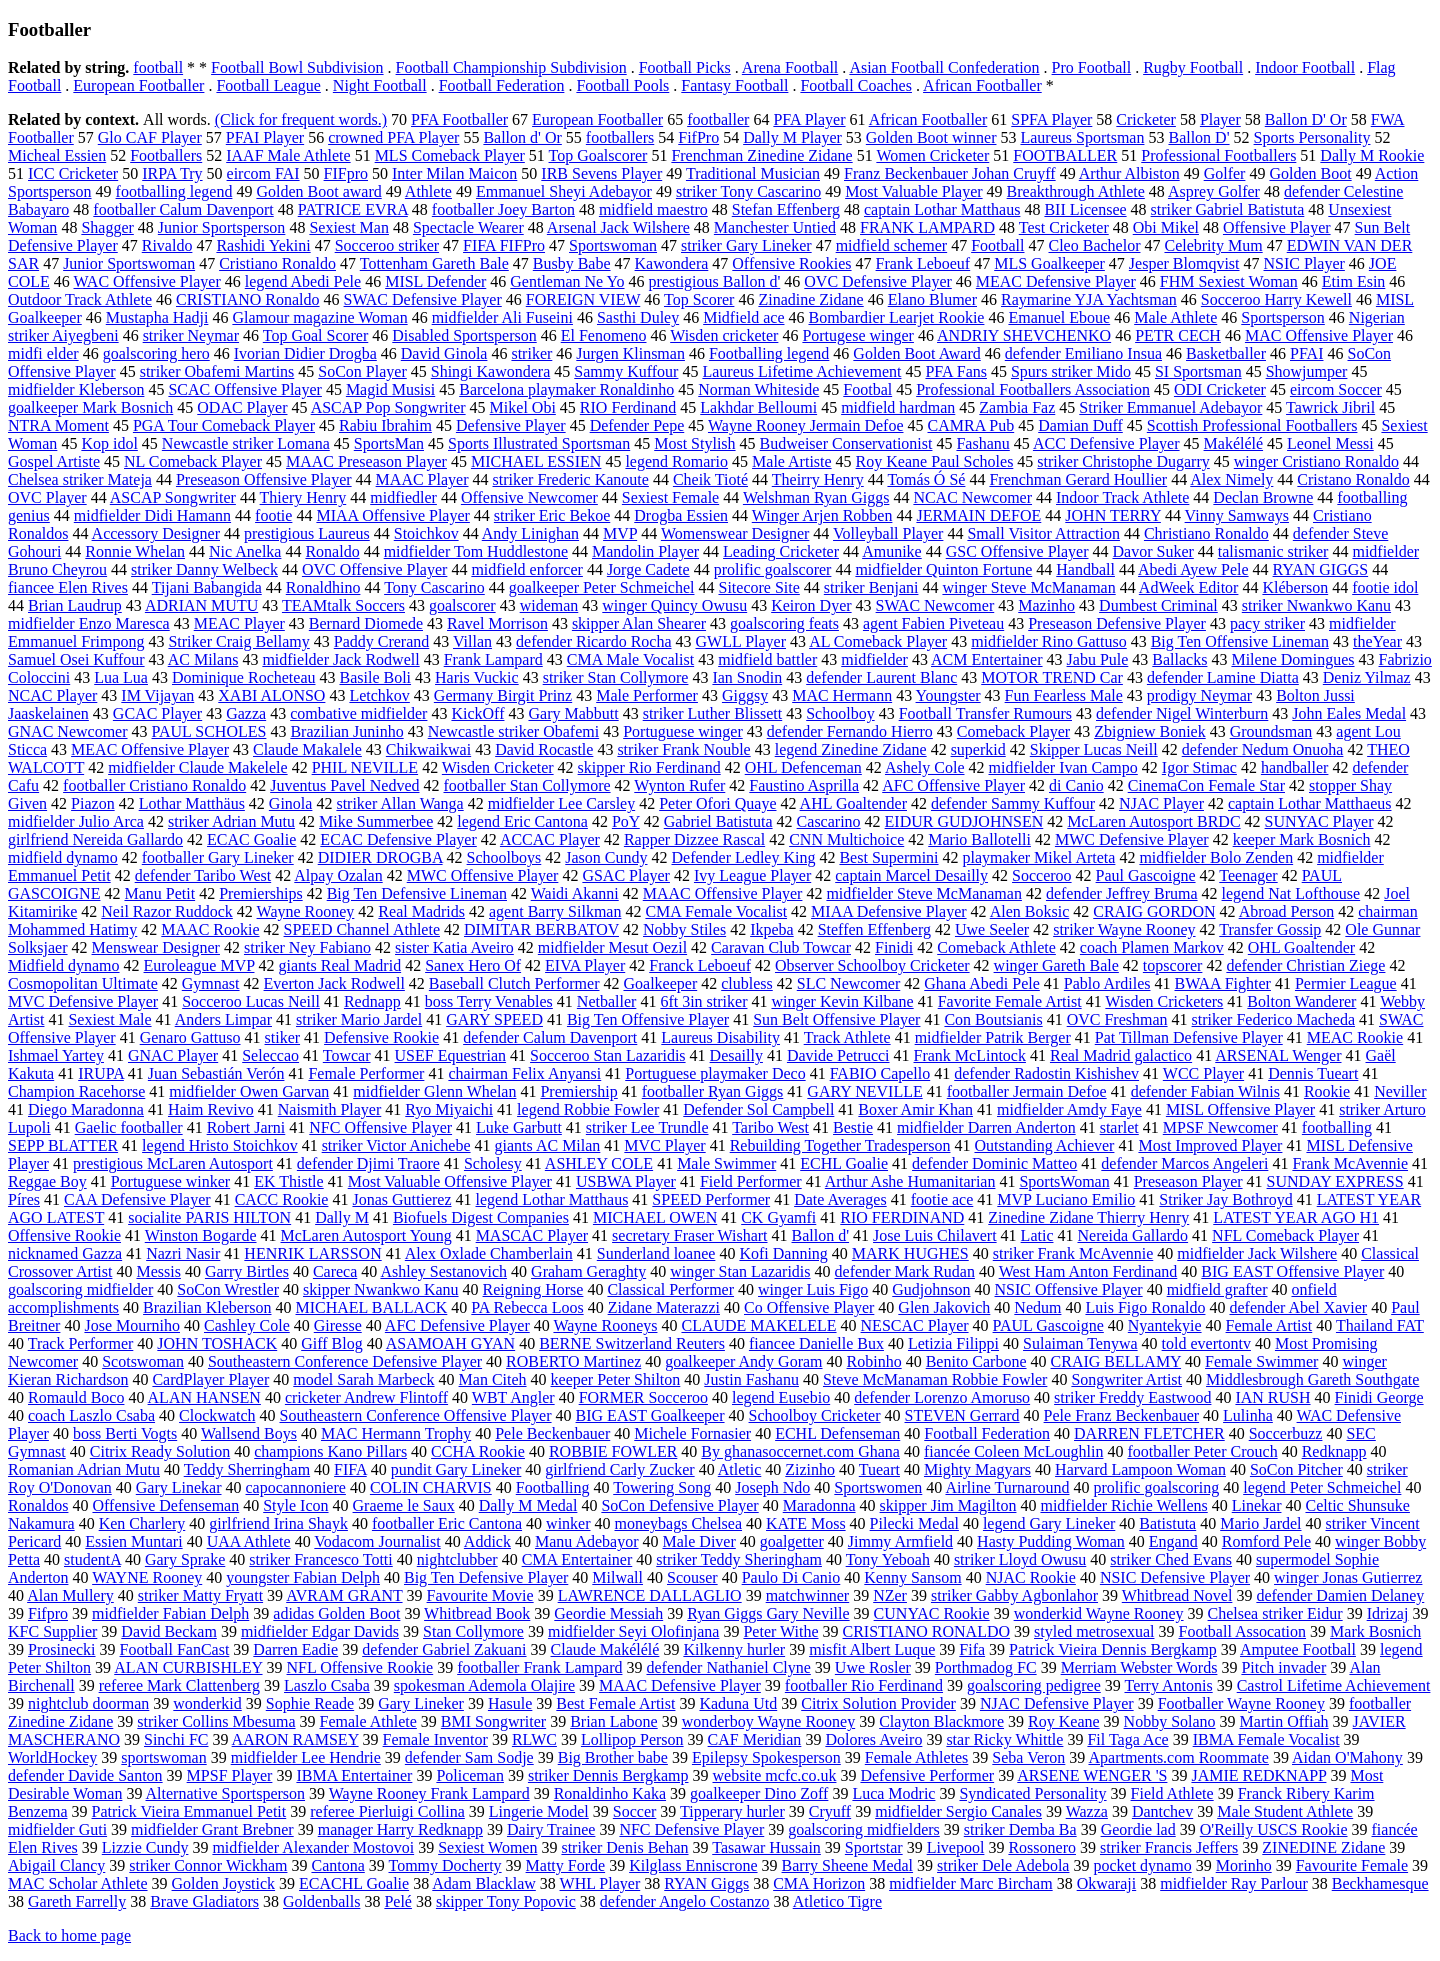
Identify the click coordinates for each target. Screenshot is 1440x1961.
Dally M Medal (528, 1505)
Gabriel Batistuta (718, 821)
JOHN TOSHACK (217, 1343)
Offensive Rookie (64, 1235)
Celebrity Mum (1213, 245)
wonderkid (207, 1703)
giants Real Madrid (339, 965)
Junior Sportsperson (222, 227)
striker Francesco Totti (320, 1559)
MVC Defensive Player (83, 1001)
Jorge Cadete (648, 569)
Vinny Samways (1237, 515)
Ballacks (1179, 659)
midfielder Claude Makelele (197, 767)
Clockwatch (217, 1415)
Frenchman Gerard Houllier (1078, 479)
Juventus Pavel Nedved (344, 785)
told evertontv (1206, 1343)
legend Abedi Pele (303, 281)
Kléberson (1295, 587)
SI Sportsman (1198, 371)
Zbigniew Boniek (1150, 731)
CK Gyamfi (778, 1217)
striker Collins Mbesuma (216, 1721)
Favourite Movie (480, 1595)
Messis (158, 1271)
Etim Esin (1354, 281)
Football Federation (502, 85)
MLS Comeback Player (450, 155)
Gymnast (211, 983)
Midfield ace (743, 317)
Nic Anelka (245, 551)
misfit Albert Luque (872, 1649)
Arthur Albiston (1129, 173)
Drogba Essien (681, 515)
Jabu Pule (1098, 659)
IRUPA (101, 1073)
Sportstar (874, 1847)
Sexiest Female (670, 497)
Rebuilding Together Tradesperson (840, 1145)
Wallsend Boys (249, 1433)
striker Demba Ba (1020, 1829)
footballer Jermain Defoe (1027, 1091)
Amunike (892, 551)
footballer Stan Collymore (527, 785)
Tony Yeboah (888, 1559)
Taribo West (770, 1127)
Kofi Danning (783, 1253)
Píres (24, 1199)
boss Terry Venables (489, 1001)
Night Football (380, 85)
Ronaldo (332, 551)
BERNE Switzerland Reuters (632, 1343)
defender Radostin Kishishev (1046, 1073)
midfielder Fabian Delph (170, 1613)
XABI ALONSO (271, 695)
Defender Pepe (637, 425)
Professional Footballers (1218, 155)
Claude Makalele (307, 749)
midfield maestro (653, 209)
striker (531, 353)
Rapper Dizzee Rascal (694, 839)
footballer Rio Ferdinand (864, 1685)
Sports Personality (1312, 137)
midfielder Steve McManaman (924, 893)
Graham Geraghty (588, 1271)
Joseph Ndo (772, 1487)
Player (1220, 119)
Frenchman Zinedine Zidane (761, 155)
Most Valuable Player (913, 191)
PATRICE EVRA (353, 209)
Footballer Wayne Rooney (1241, 1703)
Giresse (338, 1325)
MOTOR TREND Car (1052, 677)
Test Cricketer (1064, 227)
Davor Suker (1153, 551)
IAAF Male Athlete (288, 155)
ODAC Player (242, 407)
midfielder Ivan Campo (1063, 767)
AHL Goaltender (853, 803)
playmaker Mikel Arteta (1039, 857)
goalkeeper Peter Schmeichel (602, 587)
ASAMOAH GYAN (450, 1343)
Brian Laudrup (75, 605)
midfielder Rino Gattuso (1049, 641)
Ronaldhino (323, 587)
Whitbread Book (477, 1613)
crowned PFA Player (393, 137)
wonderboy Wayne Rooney (769, 1721)
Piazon (93, 803)
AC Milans (203, 659)
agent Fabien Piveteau (933, 623)
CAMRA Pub (971, 425)
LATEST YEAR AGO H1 (1296, 1217)
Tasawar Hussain (766, 1847)
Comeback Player (1013, 731)
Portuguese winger (683, 731)
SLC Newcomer (849, 983)
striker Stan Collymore (616, 677)
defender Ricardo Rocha (593, 641)
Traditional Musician (753, 173)
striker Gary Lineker (746, 245)
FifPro (698, 137)
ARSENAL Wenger (1278, 1055)
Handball (1085, 569)
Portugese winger (858, 335)
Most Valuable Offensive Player (450, 1181)
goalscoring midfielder (80, 1289)
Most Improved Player (1210, 1145)
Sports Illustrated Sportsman (539, 443)
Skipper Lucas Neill (1094, 749)
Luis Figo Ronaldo (1145, 1307)
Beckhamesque (1380, 1883)
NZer (890, 1595)
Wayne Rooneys (605, 1325)
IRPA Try (172, 173)
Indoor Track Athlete (1122, 497)
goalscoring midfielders (864, 1829)
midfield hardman (898, 407)
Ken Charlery (142, 1523)
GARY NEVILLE (864, 1091)
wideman (549, 605)
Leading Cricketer (781, 551)
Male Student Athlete (1285, 1811)
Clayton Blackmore (941, 1721)
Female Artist (1269, 1325)
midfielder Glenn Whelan (434, 1091)
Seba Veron (1028, 1757)
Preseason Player (1188, 1181)
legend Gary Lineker (1049, 1523)
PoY (626, 821)
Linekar (1257, 1505)
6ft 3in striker (703, 1001)
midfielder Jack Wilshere (1257, 1253)
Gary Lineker (421, 1703)
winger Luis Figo (813, 1289)
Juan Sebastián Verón (216, 1073)
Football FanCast (175, 1649)
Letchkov (379, 695)
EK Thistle (288, 1181)
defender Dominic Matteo (994, 1163)
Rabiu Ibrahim (385, 425)
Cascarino (829, 821)
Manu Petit (159, 893)
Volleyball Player (888, 533)
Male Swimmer (726, 1163)
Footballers (166, 155)
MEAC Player (239, 623)
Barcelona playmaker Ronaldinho (566, 389)
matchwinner (808, 1595)
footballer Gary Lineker (218, 857)
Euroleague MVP (199, 965)
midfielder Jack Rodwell (340, 659)
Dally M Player (792, 137)
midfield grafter (1217, 1289)
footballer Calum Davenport (183, 209)
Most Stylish (694, 443)
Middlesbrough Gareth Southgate (1312, 1379)
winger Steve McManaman (1028, 587)
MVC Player (664, 1145)
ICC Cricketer (73, 173)
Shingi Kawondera (491, 371)
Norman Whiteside (758, 389)
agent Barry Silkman (555, 911)
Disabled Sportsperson (464, 335)
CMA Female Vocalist (716, 911)
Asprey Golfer (1214, 191)
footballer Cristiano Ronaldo (154, 785)
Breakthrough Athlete (1076, 191)
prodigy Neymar (1199, 695)
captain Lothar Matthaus (942, 209)
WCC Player (1203, 1073)
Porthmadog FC (986, 1667)
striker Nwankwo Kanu (1316, 605)
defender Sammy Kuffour (1013, 803)
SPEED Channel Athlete (362, 929)
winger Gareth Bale (1056, 965)
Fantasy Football (734, 85)
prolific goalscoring (1156, 1487)
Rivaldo (167, 245)
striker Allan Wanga (399, 803)
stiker (283, 1037)
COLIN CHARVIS (431, 1487)
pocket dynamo (1142, 1865)
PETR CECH (1178, 335)
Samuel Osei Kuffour (76, 659)
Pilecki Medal (914, 1523)
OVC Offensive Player (374, 569)
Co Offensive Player (809, 1307)
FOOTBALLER (1065, 155)
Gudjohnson (931, 1289)
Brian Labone (614, 1721)
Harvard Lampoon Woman (1140, 1469)
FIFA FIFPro (504, 245)
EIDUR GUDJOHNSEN (964, 821)
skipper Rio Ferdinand (649, 767)
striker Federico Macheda (1273, 1019)
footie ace (942, 1199)
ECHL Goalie (844, 1163)
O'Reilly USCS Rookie (1274, 1829)
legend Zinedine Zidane (851, 749)
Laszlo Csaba (327, 1685)
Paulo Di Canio (791, 1577)
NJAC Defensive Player (1057, 1703)
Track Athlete (847, 1037)
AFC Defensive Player (457, 1325)
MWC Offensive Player (483, 875)
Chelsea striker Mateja (80, 479)
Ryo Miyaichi (449, 1109)
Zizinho (810, 1469)
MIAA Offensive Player (392, 515)
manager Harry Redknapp (400, 1829)
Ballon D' (1198, 137)
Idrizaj (1388, 1613)
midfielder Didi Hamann (152, 515)
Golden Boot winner (931, 137)
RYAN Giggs (706, 1883)
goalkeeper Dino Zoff (759, 1793)
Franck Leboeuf (700, 965)
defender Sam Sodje (469, 1757)
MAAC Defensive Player (680, 1685)
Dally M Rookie (1372, 155)
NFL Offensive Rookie (360, 1667)
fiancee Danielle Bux (816, 1343)
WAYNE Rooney (147, 1577)
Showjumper (1307, 371)
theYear (1377, 641)
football (158, 67)
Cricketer (1146, 119)
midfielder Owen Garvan (249, 1091)
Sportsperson (1283, 317)
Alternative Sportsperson (226, 1793)
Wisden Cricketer (498, 767)
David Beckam (169, 1631)
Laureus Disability (720, 1037)
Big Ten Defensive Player (486, 1577)
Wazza (1087, 1811)
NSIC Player (1304, 263)
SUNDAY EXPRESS (1335, 1181)
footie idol (1385, 587)
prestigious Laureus (307, 533)
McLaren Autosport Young (366, 1235)
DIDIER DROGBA (380, 857)
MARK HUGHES (910, 1253)
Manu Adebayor (587, 1541)
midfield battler (767, 659)
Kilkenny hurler (734, 1649)
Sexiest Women (487, 1847)
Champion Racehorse (76, 1091)
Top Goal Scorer (316, 335)
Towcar (347, 1055)
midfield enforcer (527, 569)
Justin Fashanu (751, 1379)
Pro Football (1092, 67)
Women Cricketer (932, 155)
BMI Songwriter (493, 1721)
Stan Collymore (473, 1631)
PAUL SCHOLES (209, 731)
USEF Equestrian (451, 1055)
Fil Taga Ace (1127, 1739)
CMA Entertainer (577, 1559)
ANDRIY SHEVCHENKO (1024, 335)
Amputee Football (1298, 1649)
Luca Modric (893, 1793)
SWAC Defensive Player (423, 299)
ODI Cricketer (1220, 389)
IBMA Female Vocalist (1266, 1739)
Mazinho (1046, 605)
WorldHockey (52, 1757)
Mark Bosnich (1375, 1631)
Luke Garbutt (519, 1127)
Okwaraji (1107, 1883)
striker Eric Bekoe (552, 515)
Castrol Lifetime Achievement (1334, 1685)
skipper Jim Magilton (948, 1505)
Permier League (1346, 983)
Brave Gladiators (204, 1901)
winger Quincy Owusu (674, 605)
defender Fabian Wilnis (1205, 1091)
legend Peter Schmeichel (1322, 1487)
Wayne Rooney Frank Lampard (429, 1793)
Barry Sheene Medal (848, 1865)
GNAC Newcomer (68, 731)
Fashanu (982, 443)
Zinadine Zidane (810, 299)
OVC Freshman (1117, 1019)
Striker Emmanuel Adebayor (1170, 407)
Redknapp (1334, 1451)
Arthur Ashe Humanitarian (910, 1181)
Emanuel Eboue (1059, 317)
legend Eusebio (781, 1397)
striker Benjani (871, 587)
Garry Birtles (247, 1271)
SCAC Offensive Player (244, 389)
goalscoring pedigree (1034, 1685)
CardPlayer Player (210, 1379)
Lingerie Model (539, 1811)
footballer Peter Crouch (1202, 1451)
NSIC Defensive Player (1175, 1577)
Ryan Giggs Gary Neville (768, 1613)
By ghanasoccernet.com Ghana (800, 1451)
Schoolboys (504, 857)
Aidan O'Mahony (1347, 1757)
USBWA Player (626, 1181)
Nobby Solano (1170, 1721)
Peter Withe (780, 1631)
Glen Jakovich (944, 1307)
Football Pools (622, 85)
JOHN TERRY (1113, 515)
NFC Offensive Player (380, 1127)
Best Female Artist (615, 1703)
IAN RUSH (1272, 1397)
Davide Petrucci (838, 1055)
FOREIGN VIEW (583, 299)
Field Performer (751, 1181)
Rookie (1327, 1091)
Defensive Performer (927, 1775)
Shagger (107, 227)
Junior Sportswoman (129, 263)
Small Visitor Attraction (1043, 533)
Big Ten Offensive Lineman (1240, 641)
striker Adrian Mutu (231, 821)
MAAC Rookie (210, 929)
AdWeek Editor (1189, 587)
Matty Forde (566, 1865)
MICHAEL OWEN (655, 1217)
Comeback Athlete (996, 947)
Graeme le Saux (404, 1505)
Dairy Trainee (551, 1829)
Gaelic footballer (129, 1127)
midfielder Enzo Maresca (89, 623)
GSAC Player (626, 875)
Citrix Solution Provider (878, 1703)
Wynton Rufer (679, 785)
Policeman (470, 1775)
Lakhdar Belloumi (758, 407)
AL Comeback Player (878, 641)
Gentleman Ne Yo (567, 281)
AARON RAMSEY (295, 1739)
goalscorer (462, 605)
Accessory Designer (156, 533)
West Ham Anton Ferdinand (1088, 1271)
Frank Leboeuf (923, 263)
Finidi (894, 947)
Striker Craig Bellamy (238, 641)
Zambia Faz (1017, 407)
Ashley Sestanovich (443, 1271)
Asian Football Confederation (944, 67)
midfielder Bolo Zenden (1216, 857)
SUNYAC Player (1319, 821)
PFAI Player (265, 137)
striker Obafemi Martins (217, 371)
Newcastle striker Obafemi (513, 731)
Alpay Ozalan (338, 875)
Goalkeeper (660, 983)
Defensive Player (511, 425)
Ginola (291, 803)
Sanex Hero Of (473, 965)
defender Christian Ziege (1305, 965)
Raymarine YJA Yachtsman (1089, 299)
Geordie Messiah (608, 1613)
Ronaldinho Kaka (610, 1793)
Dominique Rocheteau (244, 677)
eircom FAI (263, 173)
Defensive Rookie (381, 1037)
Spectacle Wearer (468, 227)
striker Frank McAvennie (1073, 1253)
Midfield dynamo (64, 965)
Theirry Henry (818, 479)
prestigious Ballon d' (715, 281)
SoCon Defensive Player (679, 1505)
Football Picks (685, 67)
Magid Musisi (390, 389)
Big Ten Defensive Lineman (417, 893)
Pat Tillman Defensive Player (1189, 1037)
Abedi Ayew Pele (1193, 569)
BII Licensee (1085, 209)
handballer (1295, 767)
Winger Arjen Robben (822, 515)
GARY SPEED (494, 1019)
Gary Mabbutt (573, 713)
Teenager (1248, 875)
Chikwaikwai (428, 749)
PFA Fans (956, 371)
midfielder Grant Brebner (212, 1829)
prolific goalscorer (773, 569)
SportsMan (389, 443)
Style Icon (295, 1505)
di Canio (1076, 785)
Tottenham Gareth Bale (434, 263)
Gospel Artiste (54, 461)
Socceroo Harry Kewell (1276, 299)
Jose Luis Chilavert (935, 1235)
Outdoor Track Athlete (80, 299)
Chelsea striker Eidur (1275, 1613)
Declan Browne (1263, 497)
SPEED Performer (711, 1199)
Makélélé (1234, 443)
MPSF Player (230, 1775)
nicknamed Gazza (65, 1253)
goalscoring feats (784, 623)
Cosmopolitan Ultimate (83, 983)
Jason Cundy (606, 857)
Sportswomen (878, 1487)
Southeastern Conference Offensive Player (415, 1415)
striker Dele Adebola (1003, 1865)
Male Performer (647, 695)
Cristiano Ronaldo (277, 263)
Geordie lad (1138, 1829)
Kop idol (109, 443)
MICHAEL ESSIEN (536, 461)
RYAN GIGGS (1321, 569)
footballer (718, 119)
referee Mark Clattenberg (179, 1685)
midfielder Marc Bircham (971, 1883)
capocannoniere (296, 1487)
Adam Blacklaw (484, 1883)
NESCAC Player (915, 1325)
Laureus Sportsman (1082, 137)
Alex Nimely (1231, 479)
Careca (335, 1271)
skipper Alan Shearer (639, 623)
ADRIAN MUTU (201, 605)
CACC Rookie (282, 1199)
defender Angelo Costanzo (685, 1901)
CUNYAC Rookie (932, 1613)
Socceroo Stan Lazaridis (608, 1055)
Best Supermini (888, 857)
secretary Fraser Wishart (689, 1235)
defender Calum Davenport (550, 1037)
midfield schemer (892, 245)
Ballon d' (821, 1235)
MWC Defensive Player (1132, 839)
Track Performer (81, 1343)
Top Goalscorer (598, 155)
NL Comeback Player (193, 461)
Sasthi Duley (638, 317)
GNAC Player (173, 1055)
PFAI (1307, 353)
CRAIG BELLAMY (1116, 1361)
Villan (472, 641)
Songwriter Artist (1126, 1379)
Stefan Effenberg (786, 209)
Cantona (337, 1865)
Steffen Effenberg (874, 929)
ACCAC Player (550, 839)
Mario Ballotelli (979, 839)
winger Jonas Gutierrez (1348, 1577)
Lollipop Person (632, 1739)
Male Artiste (792, 461)
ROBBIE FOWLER (613, 1451)
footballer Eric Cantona (447, 1523)
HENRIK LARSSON (312, 1253)
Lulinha (1248, 1415)
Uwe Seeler (992, 929)
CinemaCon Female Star (1206, 785)
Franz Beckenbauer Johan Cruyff (950, 173)
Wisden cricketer (724, 335)
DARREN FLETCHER (1149, 1433)
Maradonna (819, 1505)
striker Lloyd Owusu (1020, 1559)
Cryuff (830, 1811)
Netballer (607, 1001)
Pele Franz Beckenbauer (1121, 1415)
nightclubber (457, 1559)
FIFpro (346, 173)
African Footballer (982, 85)
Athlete (428, 191)
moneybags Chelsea (679, 1523)
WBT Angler (513, 1397)
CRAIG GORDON (1154, 911)
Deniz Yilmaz (1367, 677)
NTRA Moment (58, 425)
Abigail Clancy (56, 1865)
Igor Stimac (1199, 767)
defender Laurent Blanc (881, 677)
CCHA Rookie (478, 1451)
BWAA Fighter (1222, 983)
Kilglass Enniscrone (693, 1865)
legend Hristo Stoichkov (220, 1145)
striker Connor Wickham (208, 1865)
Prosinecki (62, 1649)
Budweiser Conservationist (846, 443)
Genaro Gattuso (190, 1037)
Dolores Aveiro (873, 1739)
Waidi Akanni (575, 893)
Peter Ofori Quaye (717, 803)
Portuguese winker (171, 1181)
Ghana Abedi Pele (982, 983)
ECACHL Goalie (354, 1883)
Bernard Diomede (366, 623)
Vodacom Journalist (377, 1541)
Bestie (853, 1127)
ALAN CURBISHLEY (188, 1667)
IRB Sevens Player (601, 173)
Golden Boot (1310, 173)
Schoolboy (840, 713)
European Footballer (138, 85)
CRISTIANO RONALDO (927, 1631)
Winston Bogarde (201, 1235)
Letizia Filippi (953, 1343)
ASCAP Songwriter (173, 497)
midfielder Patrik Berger (993, 1037)
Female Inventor (435, 1739)
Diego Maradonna (86, 1109)
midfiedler (403, 497)
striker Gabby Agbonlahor (1014, 1595)
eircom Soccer (1336, 389)
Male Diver (698, 1541)
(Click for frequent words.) (301, 119)
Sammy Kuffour (626, 371)
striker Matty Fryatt (200, 1595)
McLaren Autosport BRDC (1153, 821)
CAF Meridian (755, 1739)
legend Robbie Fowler (588, 1109)
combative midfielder (358, 713)
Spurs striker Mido (1071, 371)
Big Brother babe (613, 1757)
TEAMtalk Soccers (343, 605)
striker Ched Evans (1171, 1559)
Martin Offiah (1284, 1721)
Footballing (553, 1487)
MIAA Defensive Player (889, 911)
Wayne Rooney (306, 911)
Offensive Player (1277, 227)
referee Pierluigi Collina (387, 1811)
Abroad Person (1287, 911)
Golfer (1225, 173)
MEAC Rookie (1355, 1037)
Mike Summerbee (376, 821)
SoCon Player (362, 371)
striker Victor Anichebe (396, 1145)
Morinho (1244, 1865)
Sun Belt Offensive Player (836, 1019)
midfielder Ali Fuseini (502, 317)
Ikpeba (772, 929)
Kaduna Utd (738, 1703)
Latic (1037, 1235)
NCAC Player (52, 695)
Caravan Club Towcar (781, 947)
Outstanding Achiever (1044, 1145)
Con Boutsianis (993, 1019)
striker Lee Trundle (647, 1127)
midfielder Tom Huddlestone (476, 551)
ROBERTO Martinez (573, 1361)
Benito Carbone (976, 1361)
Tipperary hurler (732, 1811)
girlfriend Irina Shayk (278, 1523)
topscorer (1173, 965)
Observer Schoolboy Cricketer (872, 965)
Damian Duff (1080, 425)
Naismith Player (330, 1109)
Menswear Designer (156, 947)
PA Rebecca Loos (527, 1307)
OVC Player (47, 497)
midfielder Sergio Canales (958, 1811)
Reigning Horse (533, 1289)
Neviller (1400, 1091)
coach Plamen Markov (1152, 947)
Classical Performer (670, 1289)
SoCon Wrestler (228, 1289)
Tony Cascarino (434, 587)
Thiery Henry (303, 497)
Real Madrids (421, 911)
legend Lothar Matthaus (552, 1199)
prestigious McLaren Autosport (173, 1163)
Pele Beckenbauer (552, 1433)
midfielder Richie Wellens (1123, 1505)
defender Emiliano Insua (1083, 353)
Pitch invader (1283, 1667)
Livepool (956, 1847)
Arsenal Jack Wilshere (618, 227)
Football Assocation (1242, 1631)
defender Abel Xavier (1298, 1307)
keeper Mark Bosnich (1302, 839)
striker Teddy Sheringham (739, 1559)
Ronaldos (38, 1505)
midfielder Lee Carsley (562, 803)
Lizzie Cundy (145, 1847)
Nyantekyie (1165, 1325)
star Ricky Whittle (1004, 1739)
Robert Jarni (246, 1127)
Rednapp (372, 1001)
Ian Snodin (747, 677)
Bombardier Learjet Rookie (896, 317)
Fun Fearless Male (1064, 695)
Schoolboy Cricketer (815, 1415)
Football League (268, 85)
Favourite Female (1352, 1865)
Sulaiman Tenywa (1080, 1343)
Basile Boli (375, 677)
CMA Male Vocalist (630, 659)
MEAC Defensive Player (1056, 281)
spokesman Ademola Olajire (484, 1685)
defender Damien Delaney (1340, 1595)
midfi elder (43, 353)
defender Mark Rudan (905, 1271)
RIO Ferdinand (628, 407)
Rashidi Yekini (263, 245)
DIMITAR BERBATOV (541, 929)
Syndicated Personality (1032, 1793)
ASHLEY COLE (599, 1163)
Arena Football (790, 67)
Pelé (398, 1901)
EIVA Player (585, 965)
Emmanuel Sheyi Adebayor (564, 191)
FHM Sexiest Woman (1229, 281)
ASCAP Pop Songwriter (388, 407)
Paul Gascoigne (1146, 875)
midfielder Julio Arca (76, 821)
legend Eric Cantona (522, 821)
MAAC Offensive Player (723, 893)
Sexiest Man (349, 227)
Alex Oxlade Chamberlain (489, 1253)
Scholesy (493, 1163)
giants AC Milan (548, 1145)
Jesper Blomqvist (1184, 263)
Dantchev (1162, 1811)
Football (997, 245)
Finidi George (1379, 1397)
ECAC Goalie (251, 839)
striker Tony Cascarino (748, 191)
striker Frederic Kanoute (571, 479)
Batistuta (1167, 1523)
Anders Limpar (223, 1019)
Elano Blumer (932, 299)
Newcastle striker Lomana (246, 443)
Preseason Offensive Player (264, 479)
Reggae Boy (47, 1181)
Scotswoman (143, 1361)
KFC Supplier (52, 1631)
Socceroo (1042, 875)
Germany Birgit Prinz (503, 695)
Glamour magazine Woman (319, 317)
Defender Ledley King (744, 857)
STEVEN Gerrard (962, 1415)
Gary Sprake (185, 1559)
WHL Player (600, 1883)
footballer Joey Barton (503, 209)
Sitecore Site (758, 587)
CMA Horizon (819, 1883)
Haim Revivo (211, 1109)
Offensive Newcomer (529, 497)
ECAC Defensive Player (398, 839)
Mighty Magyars (977, 1469)
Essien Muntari (133, 1541)
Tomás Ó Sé (926, 479)
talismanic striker (1273, 551)
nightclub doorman (88, 1703)
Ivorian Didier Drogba (305, 353)
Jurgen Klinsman (630, 353)
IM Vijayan (157, 695)
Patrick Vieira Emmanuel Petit (189, 1811)
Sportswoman (613, 245)
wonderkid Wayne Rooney (1099, 1613)
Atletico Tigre (837, 1901)
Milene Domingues (1292, 659)
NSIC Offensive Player (1069, 1289)
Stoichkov (426, 533)
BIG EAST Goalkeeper (650, 1415)
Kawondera (672, 263)
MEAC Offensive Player (150, 749)
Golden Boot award (318, 191)
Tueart (879, 1469)
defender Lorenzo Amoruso (942, 1397)
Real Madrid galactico (1121, 1055)
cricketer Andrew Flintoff (366, 1397)
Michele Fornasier (692, 1433)
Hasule (510, 1703)
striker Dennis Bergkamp (608, 1775)
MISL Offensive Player (1240, 1109)
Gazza (246, 713)
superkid (978, 749)
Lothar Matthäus (192, 803)
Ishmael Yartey (56, 1055)
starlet (1119, 1127)
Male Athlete (1175, 317)
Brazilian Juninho (346, 731)
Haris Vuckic (477, 677)
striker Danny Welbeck (204, 569)
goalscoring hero (156, 353)
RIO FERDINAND (902, 1217)
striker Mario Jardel (359, 1019)
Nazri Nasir (183, 1253)
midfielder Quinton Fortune (943, 569)
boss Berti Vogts (125, 1433)
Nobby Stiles (684, 929)
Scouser (692, 1577)
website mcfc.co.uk (774, 1775)
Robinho (874, 1361)
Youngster (948, 695)
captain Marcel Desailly (911, 875)
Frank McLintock (970, 1055)
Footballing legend (769, 353)
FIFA (350, 1469)
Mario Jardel (1260, 1523)
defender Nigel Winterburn (1182, 713)
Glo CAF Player (150, 137)
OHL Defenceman (803, 767)
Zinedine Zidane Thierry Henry (1088, 1217)
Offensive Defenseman (165, 1505)
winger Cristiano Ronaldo (1316, 461)
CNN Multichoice (846, 839)
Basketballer (1226, 353)
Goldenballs (321, 1901)
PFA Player (809, 119)
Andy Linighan (530, 533)
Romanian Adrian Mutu (84, 1469)
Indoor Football (1305, 67)
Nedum (1037, 1307)
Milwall (617, 1577)
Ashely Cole (925, 767)
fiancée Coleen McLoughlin (1014, 1451)
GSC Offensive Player (1017, 551)
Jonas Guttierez (401, 1199)
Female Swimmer (1261, 1361)
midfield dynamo (63, 857)
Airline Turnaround (1007, 1487)
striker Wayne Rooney (1124, 929)
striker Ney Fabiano (307, 947)
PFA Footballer (459, 119)
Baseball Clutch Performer (514, 983)
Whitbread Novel (1177, 1595)
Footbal (867, 389)
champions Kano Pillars (330, 1451)
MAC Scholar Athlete (78, 1883)
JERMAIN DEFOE (978, 515)
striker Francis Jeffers (1169, 1847)
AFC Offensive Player (953, 785)
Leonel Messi (1330, 443)
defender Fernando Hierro (850, 731)
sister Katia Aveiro (454, 947)
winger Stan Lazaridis (740, 1271)
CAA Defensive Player (137, 1199)
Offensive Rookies (791, 263)
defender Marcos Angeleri (1184, 1163)
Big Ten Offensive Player (648, 1019)
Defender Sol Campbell (758, 1109)
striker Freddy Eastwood (1132, 1397)
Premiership (578, 1091)
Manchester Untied (775, 227)
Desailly (736, 1055)
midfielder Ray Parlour (1234, 1883)
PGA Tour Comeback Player (224, 425)
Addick (487, 1541)
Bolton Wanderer (1301, 1001)
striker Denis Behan (624, 1847)
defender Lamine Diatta (1223, 677)
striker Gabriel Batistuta (1228, 209)
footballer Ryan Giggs (713, 1091)
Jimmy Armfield (900, 1541)
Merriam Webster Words (1139, 1667)
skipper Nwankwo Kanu (381, 1289)
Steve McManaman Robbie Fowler (935, 1379)
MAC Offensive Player (1319, 335)
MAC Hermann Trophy (396, 1433)
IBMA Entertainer (354, 1775)
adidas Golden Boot (336, 1613)
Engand (1173, 1541)
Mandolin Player (645, 551)
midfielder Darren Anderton (986, 1127)
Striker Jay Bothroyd (1225, 1199)
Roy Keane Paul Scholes (935, 461)
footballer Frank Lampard (539, 1667)
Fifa (972, 1649)
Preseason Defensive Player (1117, 623)
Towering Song (662, 1487)
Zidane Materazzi (664, 1307)
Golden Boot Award (916, 353)
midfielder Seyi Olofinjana (634, 1631)
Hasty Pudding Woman (1051, 1541)
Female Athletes (917, 1757)
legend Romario (676, 461)
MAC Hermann (842, 695)
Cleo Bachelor (1095, 245)
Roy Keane (1064, 1721)
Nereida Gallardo (1132, 1235)
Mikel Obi (523, 407)
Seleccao (270, 1055)
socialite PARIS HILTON (209, 1217)
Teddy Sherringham (247, 1469)
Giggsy (745, 695)
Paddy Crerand (382, 641)
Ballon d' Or (522, 137)
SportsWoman (1064, 1181)
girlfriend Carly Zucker (619, 1469)
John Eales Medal (1349, 713)
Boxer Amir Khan (915, 1109)
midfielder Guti (57, 1829)
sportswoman (163, 1757)
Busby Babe (572, 263)
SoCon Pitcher (1296, 1469)
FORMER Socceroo (643, 1397)
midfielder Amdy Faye (1069, 1109)
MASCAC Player (532, 1235)
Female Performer (366, 1073)
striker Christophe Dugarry (1123, 461)
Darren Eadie (295, 1649)
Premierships (261, 893)
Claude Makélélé (605, 1649)
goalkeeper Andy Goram (743, 1361)
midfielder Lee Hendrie (306, 1757)
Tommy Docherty (445, 1865)
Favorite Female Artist (1010, 1001)
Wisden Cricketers (1164, 1001)
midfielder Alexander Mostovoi (313, 1847)
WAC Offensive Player (147, 281)
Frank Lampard (493, 659)
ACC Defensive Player (1106, 443)
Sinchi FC (176, 1739)
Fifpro (48, 1613)
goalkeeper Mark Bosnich (90, 407)
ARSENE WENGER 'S (1092, 1775)
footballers (620, 137)
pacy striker (1267, 623)
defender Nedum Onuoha (1263, 749)
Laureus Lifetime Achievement (801, 371)
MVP (620, 533)
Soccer (635, 1811)
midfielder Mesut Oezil (612, 947)
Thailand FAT (1380, 1325)
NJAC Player (1161, 803)
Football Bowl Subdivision (297, 67)
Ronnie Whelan (135, 551)
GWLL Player (741, 641)
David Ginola (444, 353)
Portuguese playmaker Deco (715, 1073)
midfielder (874, 659)
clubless (747, 983)
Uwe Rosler (873, 1667)
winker (568, 1523)
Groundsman (1271, 731)
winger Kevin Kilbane (842, 1001)
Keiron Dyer (811, 605)
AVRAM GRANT (344, 1595)
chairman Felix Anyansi (524, 1073)
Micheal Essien (57, 155)
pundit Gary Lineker (456, 1469)
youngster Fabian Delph (303, 1577)
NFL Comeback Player (1285, 1235)
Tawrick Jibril (1330, 407)
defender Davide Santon (85, 1775)
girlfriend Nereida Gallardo (95, 839)
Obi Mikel (1166, 227)
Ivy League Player (752, 875)
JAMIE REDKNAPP (1258, 1775)
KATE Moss (806, 1523)
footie (273, 515)
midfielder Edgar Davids (320, 1631)
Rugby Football (1193, 67)
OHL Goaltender (1301, 947)
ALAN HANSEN (204, 1397)
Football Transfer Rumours (985, 713)
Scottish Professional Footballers (1252, 425)
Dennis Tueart (1313, 1073)
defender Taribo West (203, 875)
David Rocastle (544, 749)
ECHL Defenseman (837, 1433)
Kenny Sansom (912, 1577)
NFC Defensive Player (691, 1829)
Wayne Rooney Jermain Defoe (806, 425)
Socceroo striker (387, 245)
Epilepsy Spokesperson (766, 1757)
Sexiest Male (109, 1019)
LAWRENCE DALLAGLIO (650, 1595)
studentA (92, 1559)
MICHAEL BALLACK (372, 1307)
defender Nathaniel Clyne (728, 1667)
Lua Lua (121, 677)
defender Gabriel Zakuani (444, 1649)
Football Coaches (856, 85)
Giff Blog (331, 1343)
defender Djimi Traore (368, 1163)
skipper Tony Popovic (506, 1901)
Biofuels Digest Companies (481, 1217)
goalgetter (792, 1541)
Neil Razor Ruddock (167, 911)
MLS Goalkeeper (1049, 263)
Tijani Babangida (207, 587)
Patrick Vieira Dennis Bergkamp (1113, 1649)
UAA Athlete (249, 1541)
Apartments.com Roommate (1178, 1757)
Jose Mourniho (132, 1325)
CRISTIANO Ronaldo (248, 299)
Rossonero (1042, 1847)
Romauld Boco (76, 1397)
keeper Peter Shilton (616, 1379)
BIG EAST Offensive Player (1292, 1271)
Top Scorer (699, 299)
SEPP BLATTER (63, 1145)
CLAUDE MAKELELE (758, 1325)
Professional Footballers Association (1033, 389)
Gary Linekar (179, 1487)
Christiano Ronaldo (1206, 533)
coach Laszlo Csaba (91, 1415)
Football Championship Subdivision (511, 67)
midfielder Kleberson (76, 389)
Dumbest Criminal (1158, 605)
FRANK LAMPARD (927, 227)
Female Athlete (368, 1721)
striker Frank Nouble (683, 749)
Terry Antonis (1168, 1685)
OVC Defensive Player (878, 281)
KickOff (477, 713)
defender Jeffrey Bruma (1122, 893)
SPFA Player (1051, 119)
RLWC (534, 1739)
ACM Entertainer (987, 659)
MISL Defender (435, 281)
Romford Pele (1266, 1541)
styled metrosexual (1094, 1631)
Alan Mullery (70, 1595)
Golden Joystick (224, 1883)
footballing (1337, 1127)
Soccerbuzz (1286, 1433)
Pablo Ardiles (1107, 983)
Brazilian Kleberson (207, 1307)
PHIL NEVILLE (365, 767)
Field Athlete (1172, 1793)
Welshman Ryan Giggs (816, 497)
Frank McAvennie (1350, 1163)
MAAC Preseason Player (366, 461)
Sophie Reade (310, 1703)
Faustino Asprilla (804, 785)
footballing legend (174, 191)
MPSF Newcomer (1220, 1127)
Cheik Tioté (710, 479)
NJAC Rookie (1031, 1577)
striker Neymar (191, 335)
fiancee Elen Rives (68, 587)
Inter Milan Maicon (454, 173)
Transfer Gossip (1270, 929)
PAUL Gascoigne (1048, 1325)
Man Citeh (493, 1379)
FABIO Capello (880, 1073)
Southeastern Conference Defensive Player (345, 1361)
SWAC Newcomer (935, 605)
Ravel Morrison (497, 623)
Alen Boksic (1030, 911)
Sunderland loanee (656, 1253)
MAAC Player (422, 479)
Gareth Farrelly (77, 1901)
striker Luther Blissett (713, 713)
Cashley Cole (247, 1325)
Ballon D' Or (1306, 119)
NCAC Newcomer (972, 497)
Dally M (342, 1217)
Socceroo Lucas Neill (251, 1001)
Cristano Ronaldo (1353, 479)
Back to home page (69, 1935)
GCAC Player (157, 713)
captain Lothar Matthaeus (1310, 803)
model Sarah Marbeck (363, 1379)
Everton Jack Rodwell (334, 983)
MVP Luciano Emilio (1066, 1199)
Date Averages (840, 1199)
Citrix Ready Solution (160, 1451)
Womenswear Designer (735, 533)
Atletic (740, 1469)
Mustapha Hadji (157, 317)
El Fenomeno (604, 335)
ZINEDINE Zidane (1323, 1847)
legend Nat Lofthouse (1291, 893)
